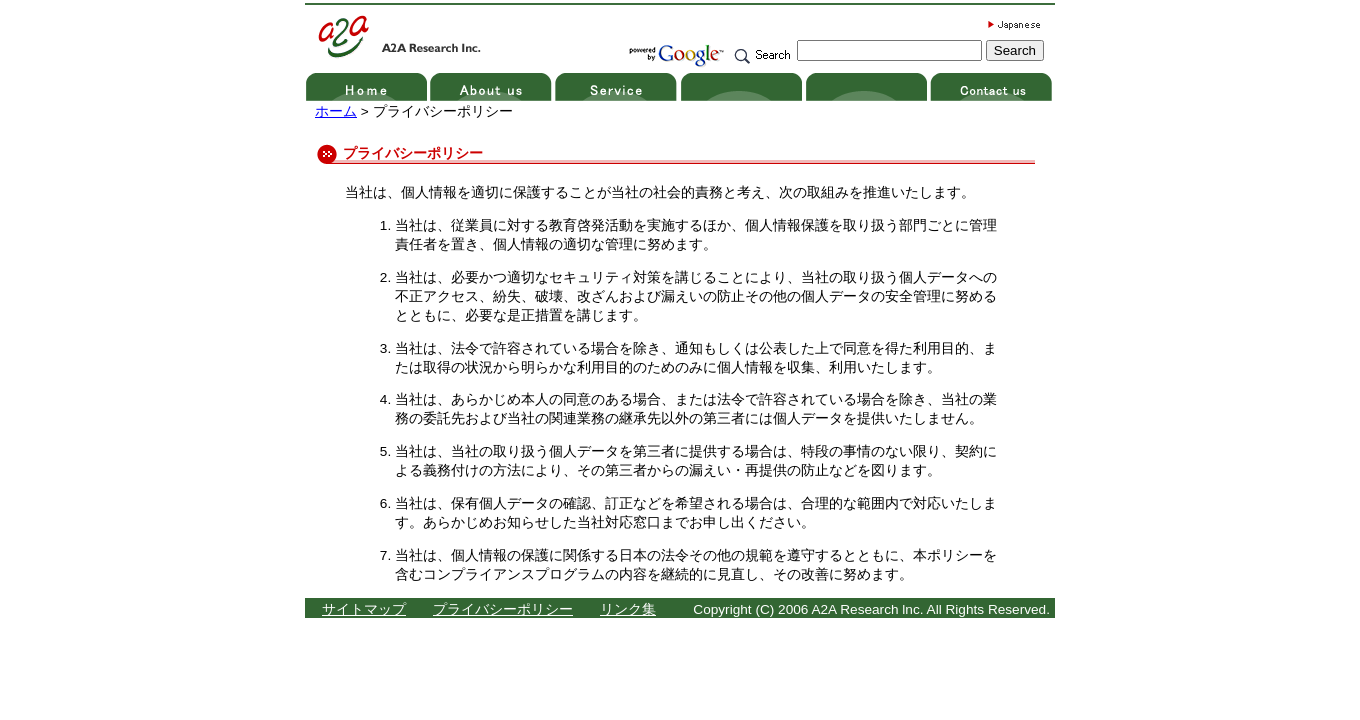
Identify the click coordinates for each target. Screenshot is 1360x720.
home (367, 87)
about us (492, 87)
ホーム (336, 111)
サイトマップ (364, 609)
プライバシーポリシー (503, 609)
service (617, 87)
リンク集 (628, 609)
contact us (992, 87)
